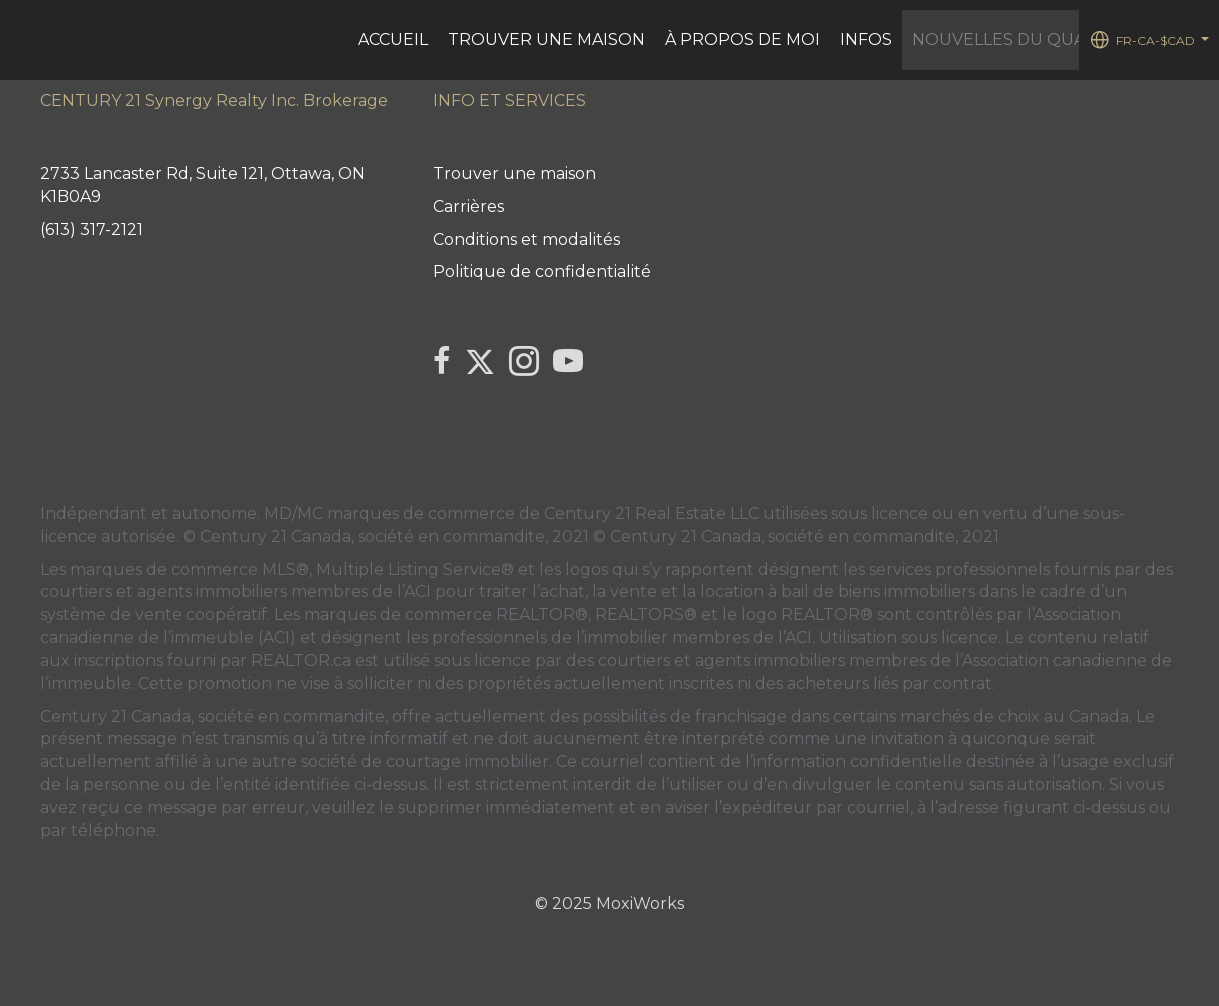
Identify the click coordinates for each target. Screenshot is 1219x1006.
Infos (866, 39)
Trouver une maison (546, 39)
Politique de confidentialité (542, 271)
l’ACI (414, 591)
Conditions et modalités (526, 239)
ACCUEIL (393, 39)
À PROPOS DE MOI (742, 39)
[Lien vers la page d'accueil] (25, 40)
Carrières (468, 206)
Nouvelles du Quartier (1024, 39)
